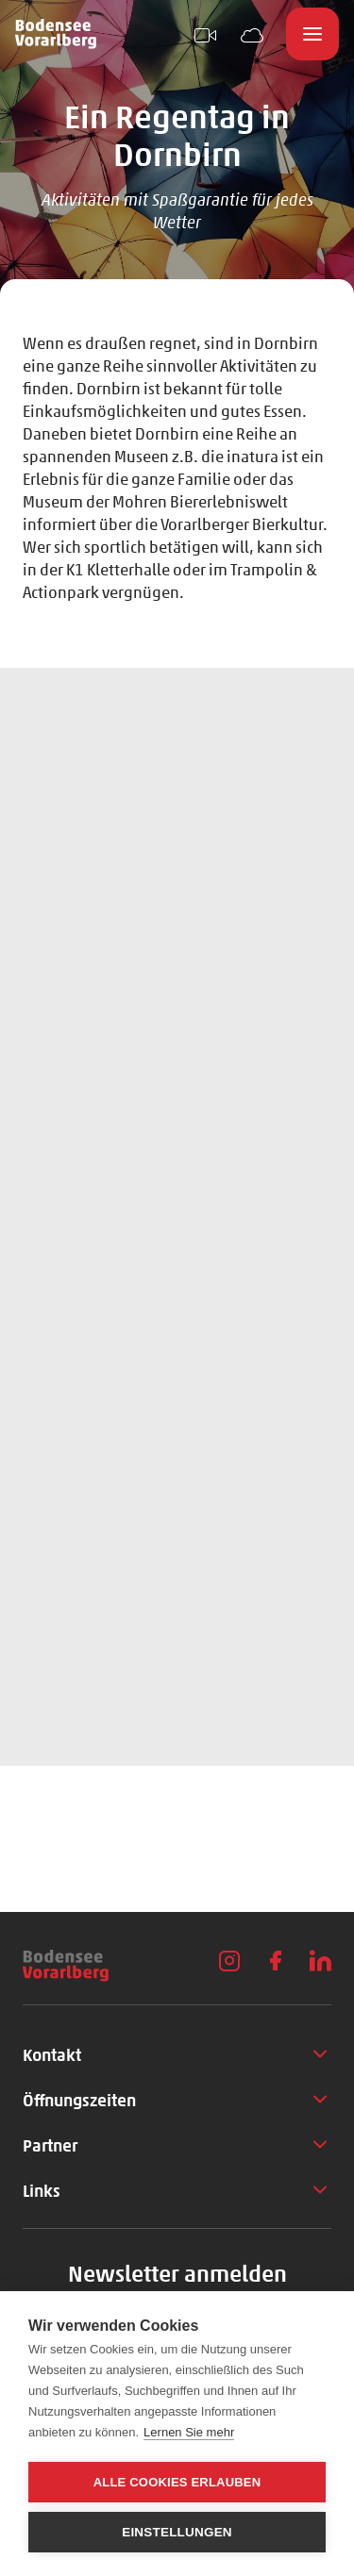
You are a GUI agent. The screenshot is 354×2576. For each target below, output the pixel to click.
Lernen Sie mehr (188, 2432)
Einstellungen (177, 2532)
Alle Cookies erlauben (177, 2482)
